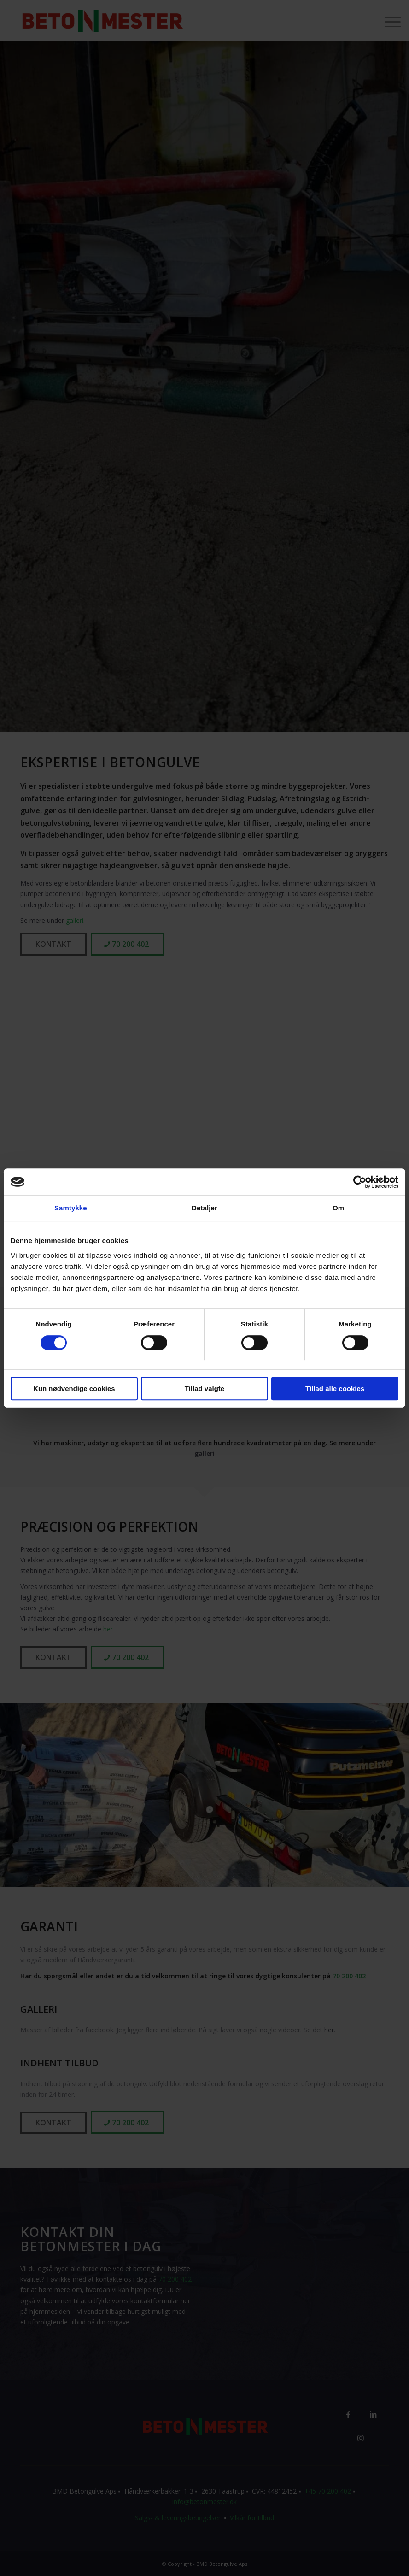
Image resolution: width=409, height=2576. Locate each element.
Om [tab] (338, 1208)
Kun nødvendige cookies (74, 1389)
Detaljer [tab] (204, 1208)
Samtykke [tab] (70, 1208)
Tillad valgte (204, 1389)
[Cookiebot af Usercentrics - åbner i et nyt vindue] (358, 1182)
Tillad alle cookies (334, 1389)
